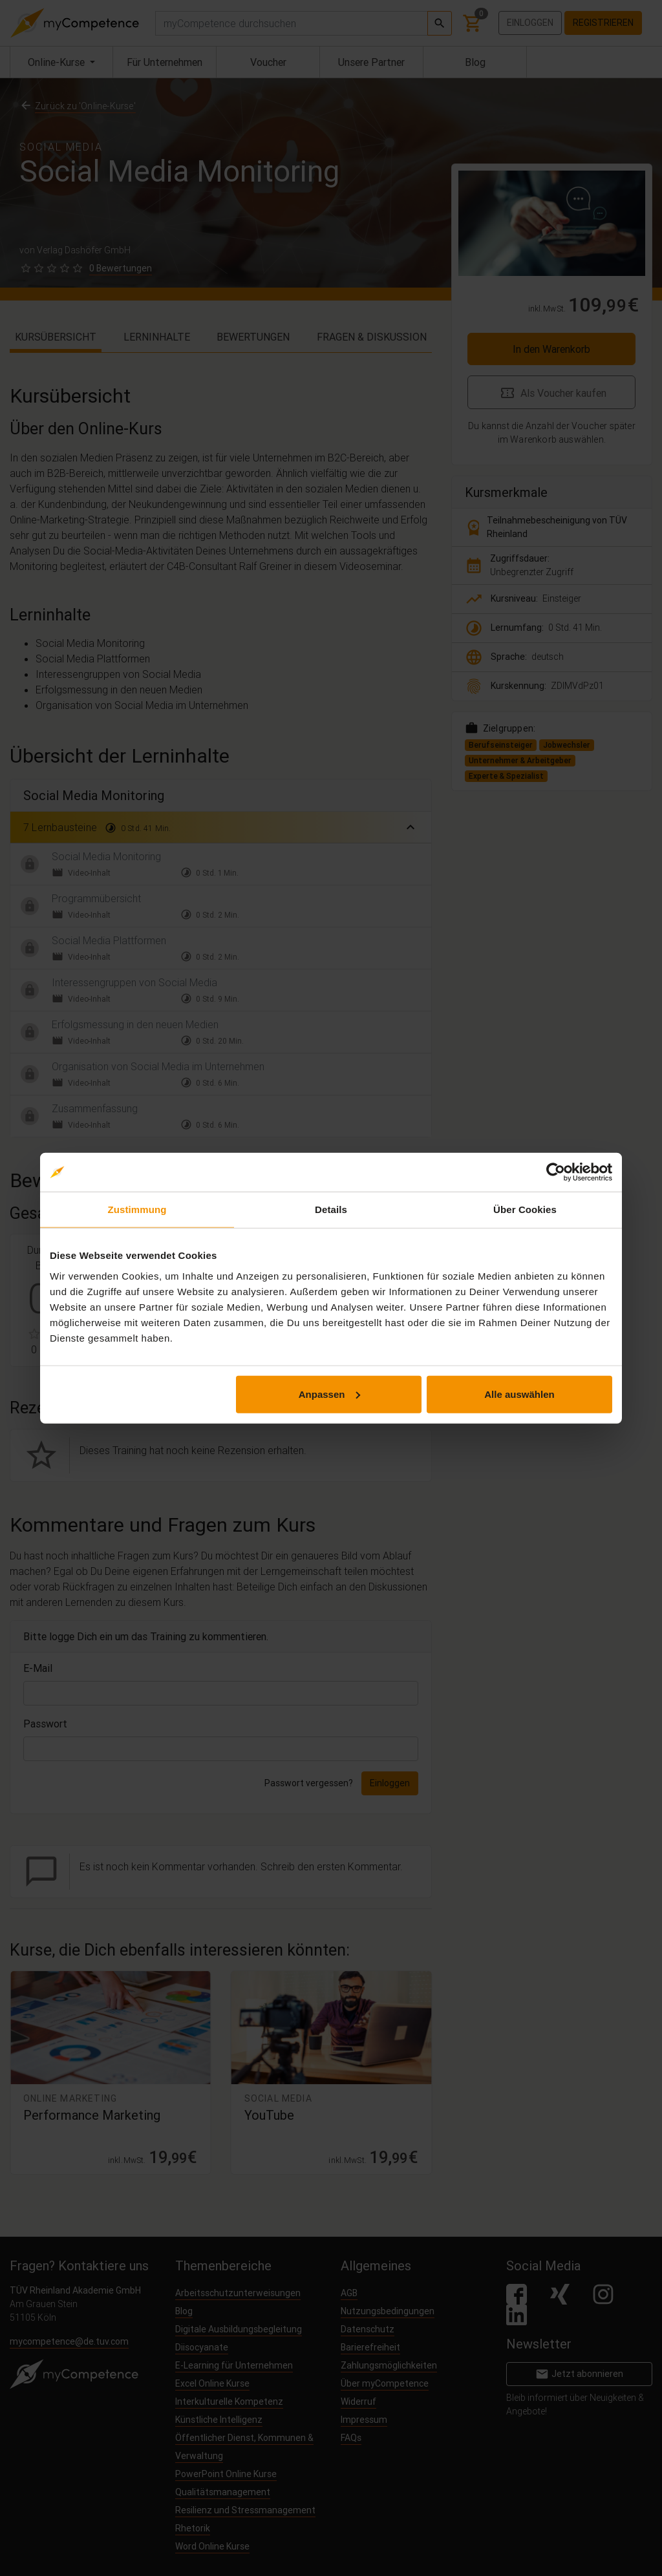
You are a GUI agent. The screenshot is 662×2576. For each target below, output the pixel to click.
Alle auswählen (519, 1393)
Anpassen (330, 1393)
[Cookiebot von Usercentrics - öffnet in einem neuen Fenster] (555, 1172)
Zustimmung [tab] (137, 1209)
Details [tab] (331, 1209)
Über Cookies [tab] (525, 1209)
